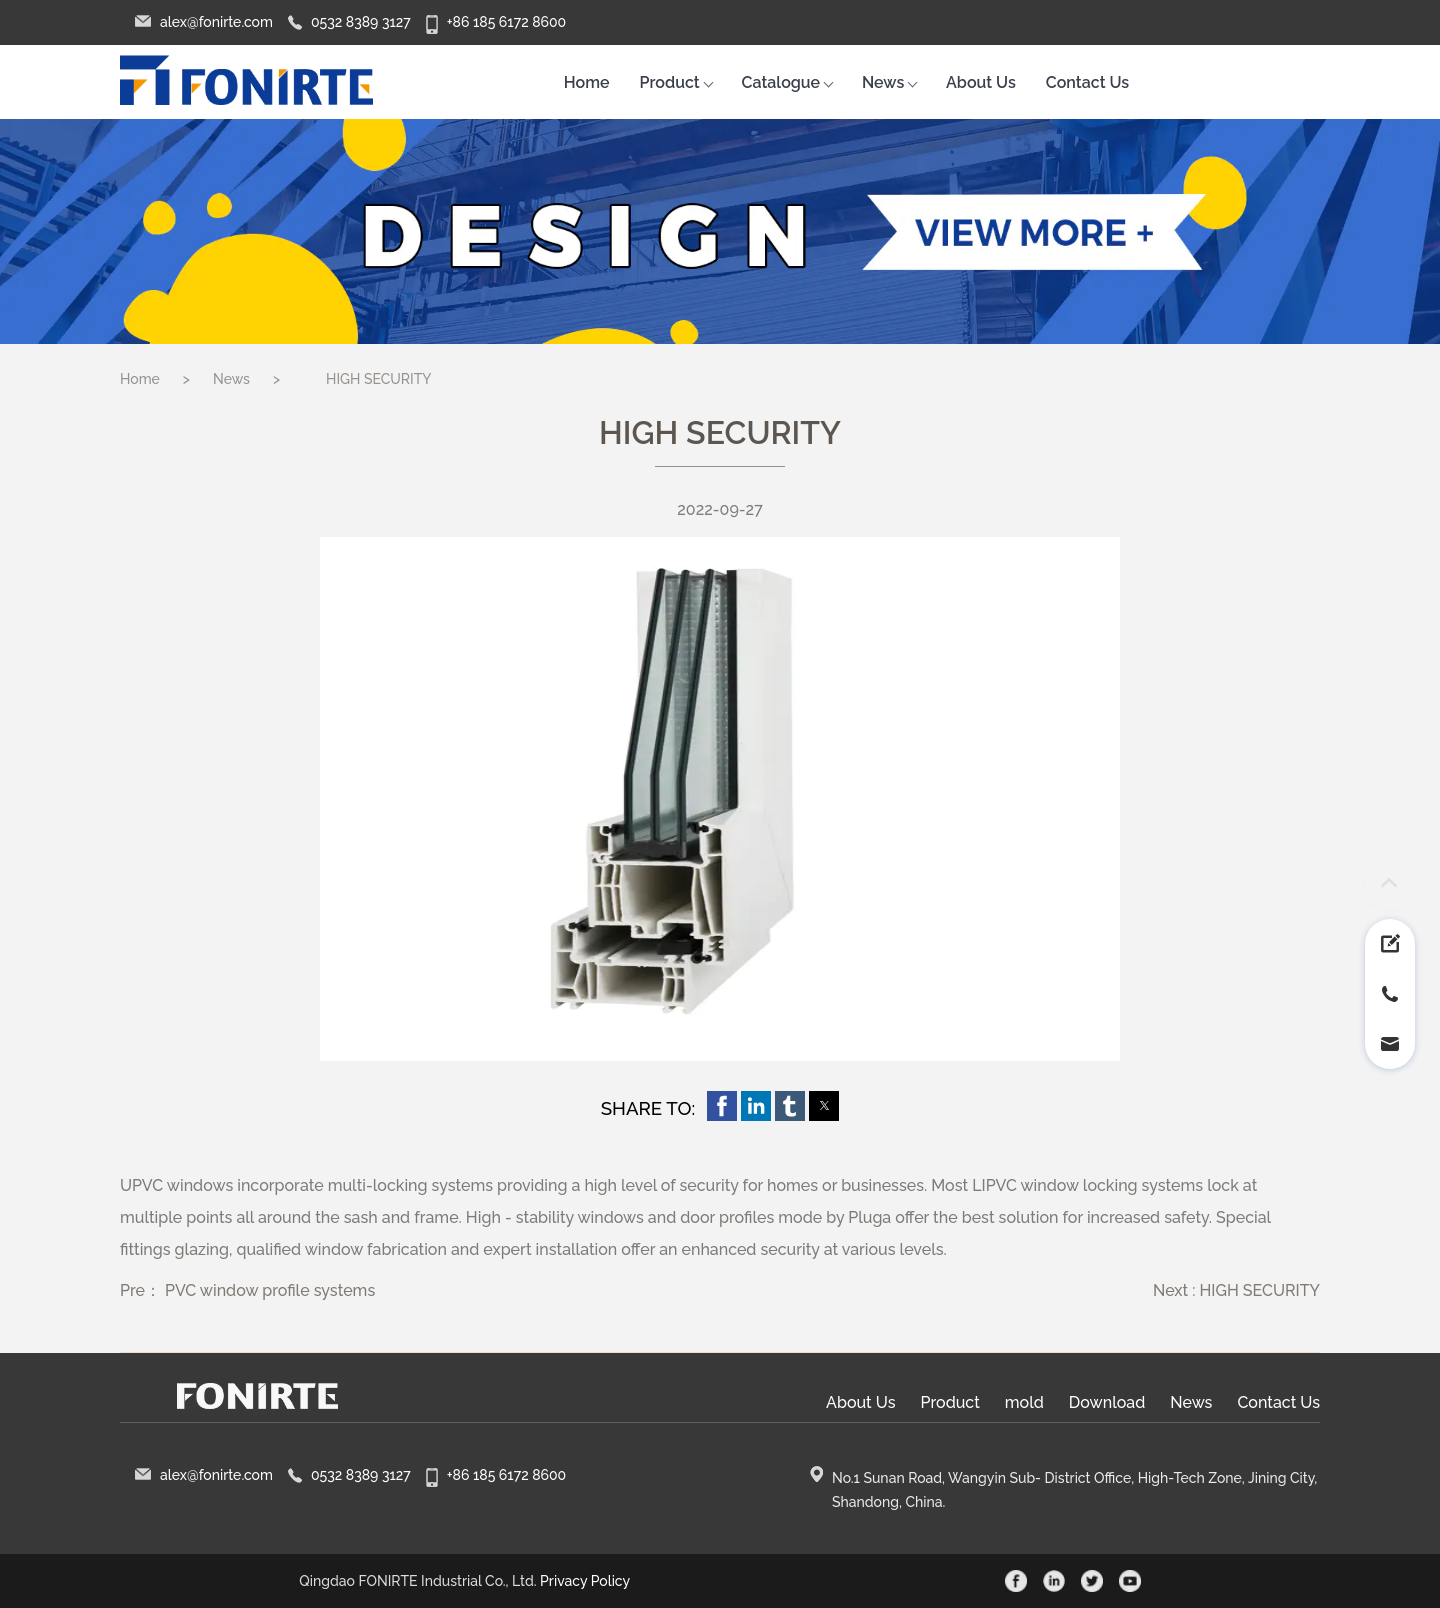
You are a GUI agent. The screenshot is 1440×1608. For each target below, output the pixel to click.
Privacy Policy (585, 1581)
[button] (722, 1106)
